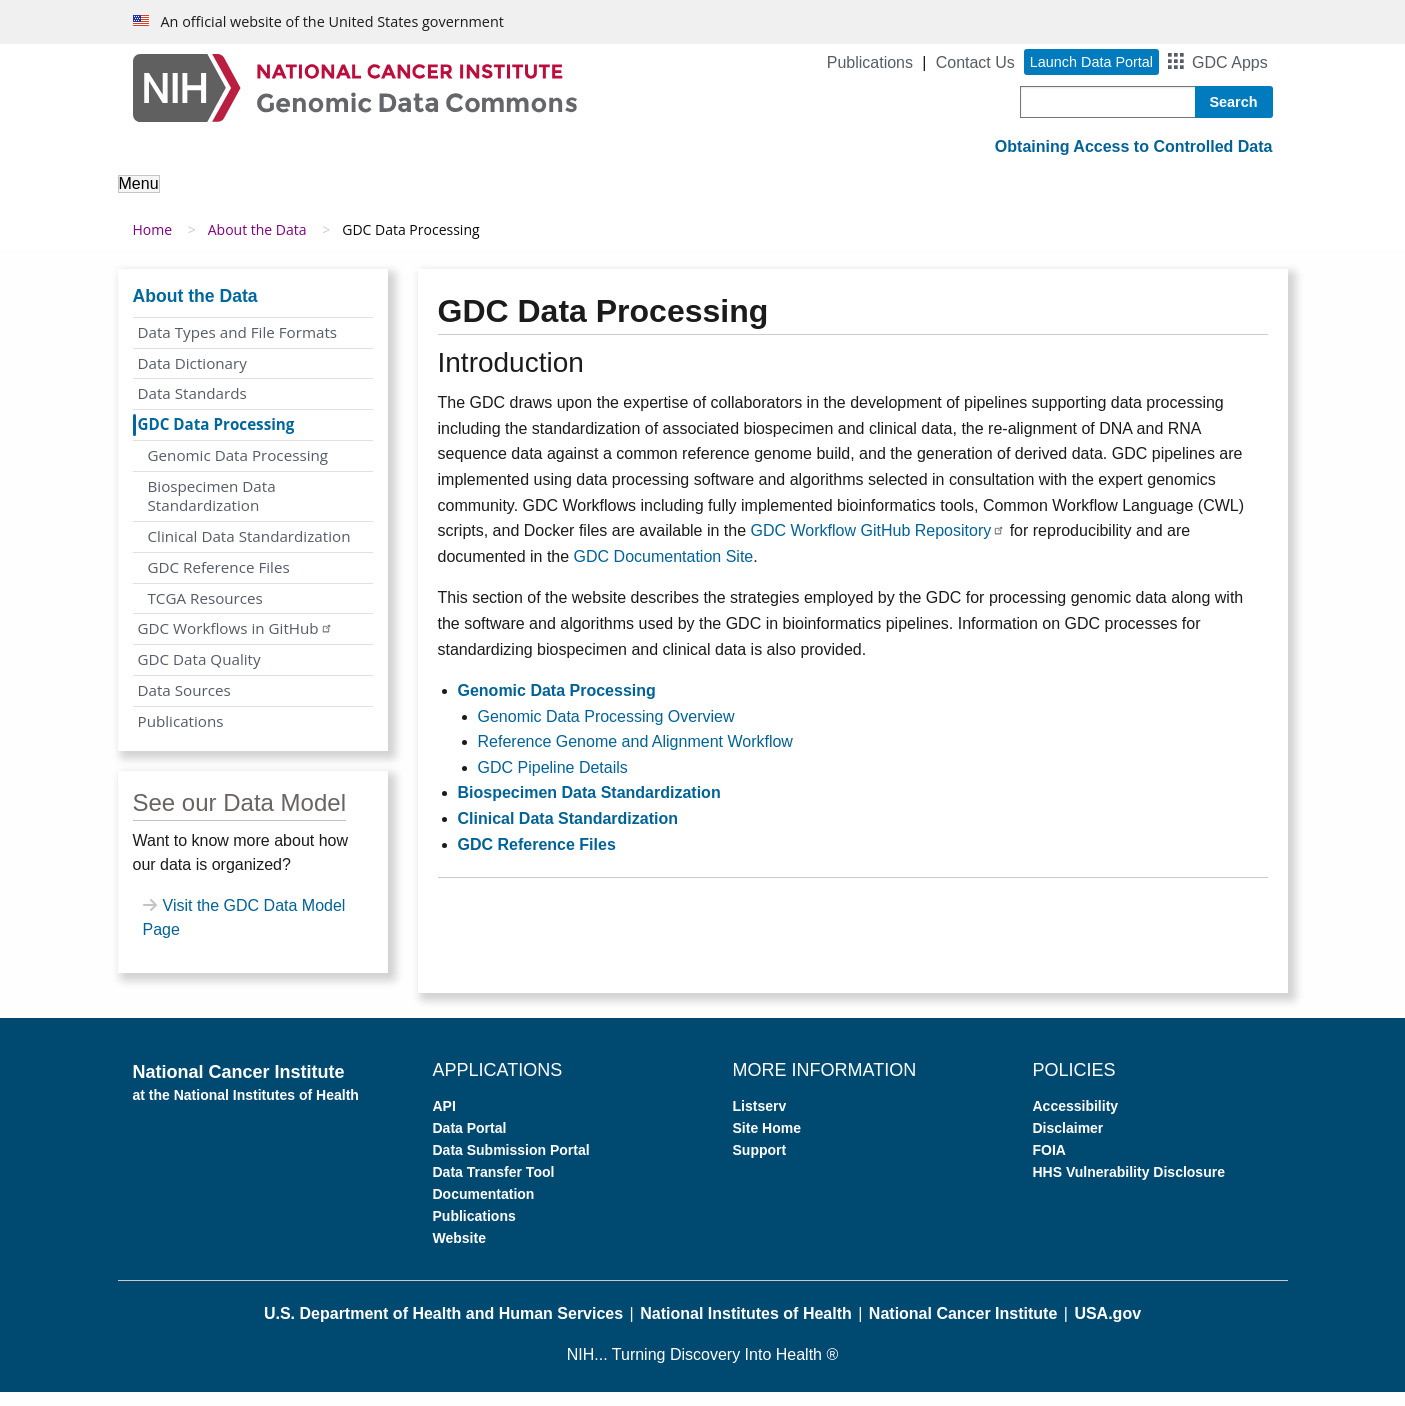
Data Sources (184, 705)
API (444, 1121)
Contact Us (975, 62)
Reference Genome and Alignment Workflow (635, 756)
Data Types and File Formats (238, 347)
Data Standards (192, 408)
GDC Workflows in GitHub (235, 643)
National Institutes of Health (746, 1328)
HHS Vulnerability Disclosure (1129, 1187)
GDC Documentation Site (664, 571)
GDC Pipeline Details (553, 782)
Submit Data (772, 197)
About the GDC (189, 197)
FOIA (1049, 1165)
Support (1052, 197)
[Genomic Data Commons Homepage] (355, 86)
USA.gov (1107, 1328)
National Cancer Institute (963, 1328)
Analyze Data (496, 197)
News (1147, 197)
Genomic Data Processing (238, 470)
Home (153, 244)
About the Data (346, 197)
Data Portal (470, 1143)
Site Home (767, 1143)
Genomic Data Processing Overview (606, 730)
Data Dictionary (192, 377)
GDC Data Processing (216, 439)
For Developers (920, 197)
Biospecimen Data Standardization (212, 510)
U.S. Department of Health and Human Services (443, 1328)
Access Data (635, 197)
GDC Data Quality (199, 674)
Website (459, 1253)
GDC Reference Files (219, 582)
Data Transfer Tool (494, 1187)
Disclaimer (1068, 1143)
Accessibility (1076, 1121)
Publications (870, 62)
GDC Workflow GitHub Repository (878, 545)
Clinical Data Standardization (249, 551)
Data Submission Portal (511, 1165)
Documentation (484, 1209)
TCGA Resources (205, 612)
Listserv (760, 1121)
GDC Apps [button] (1230, 62)
